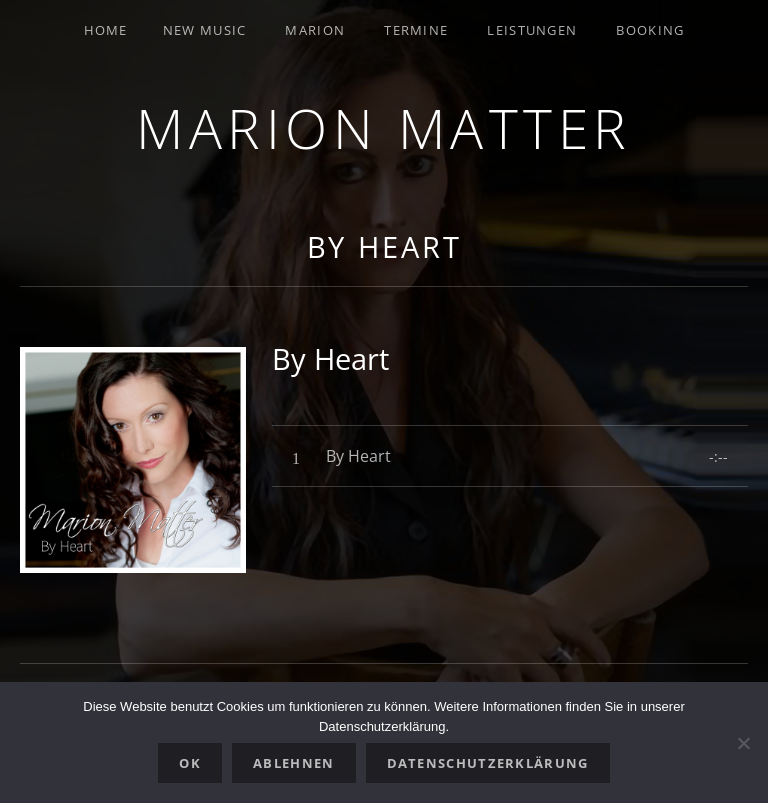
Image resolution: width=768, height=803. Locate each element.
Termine (416, 30)
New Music (205, 30)
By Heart (384, 246)
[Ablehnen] (743, 743)
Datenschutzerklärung (488, 763)
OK (190, 763)
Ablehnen (293, 763)
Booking (650, 30)
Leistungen (532, 30)
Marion (315, 30)
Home (106, 30)
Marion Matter (384, 127)
